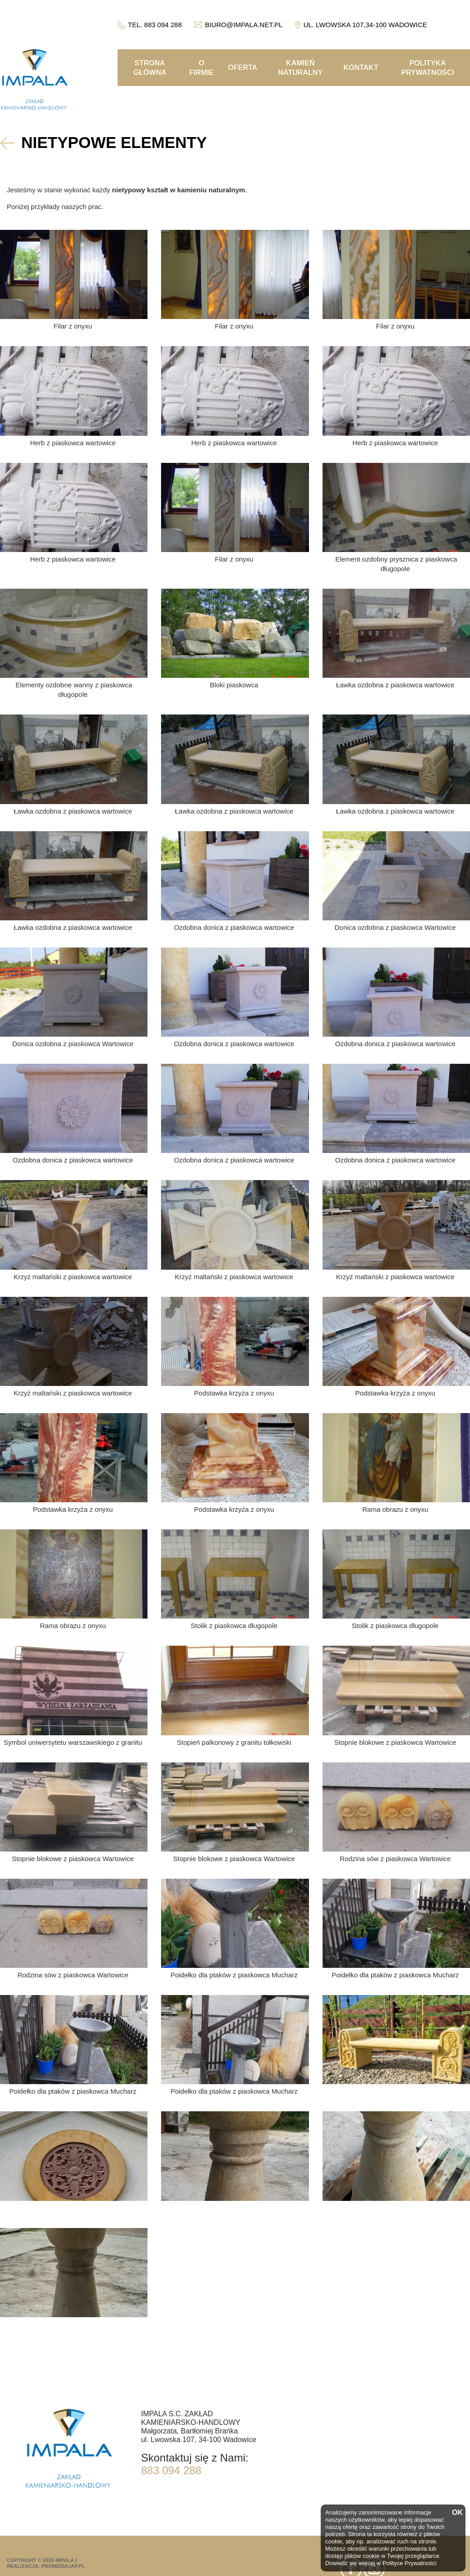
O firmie (201, 67)
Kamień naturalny (300, 67)
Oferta (242, 67)
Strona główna (149, 67)
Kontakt (360, 67)
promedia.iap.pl (63, 2566)
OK (456, 2512)
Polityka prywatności (427, 67)
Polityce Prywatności (409, 2563)
